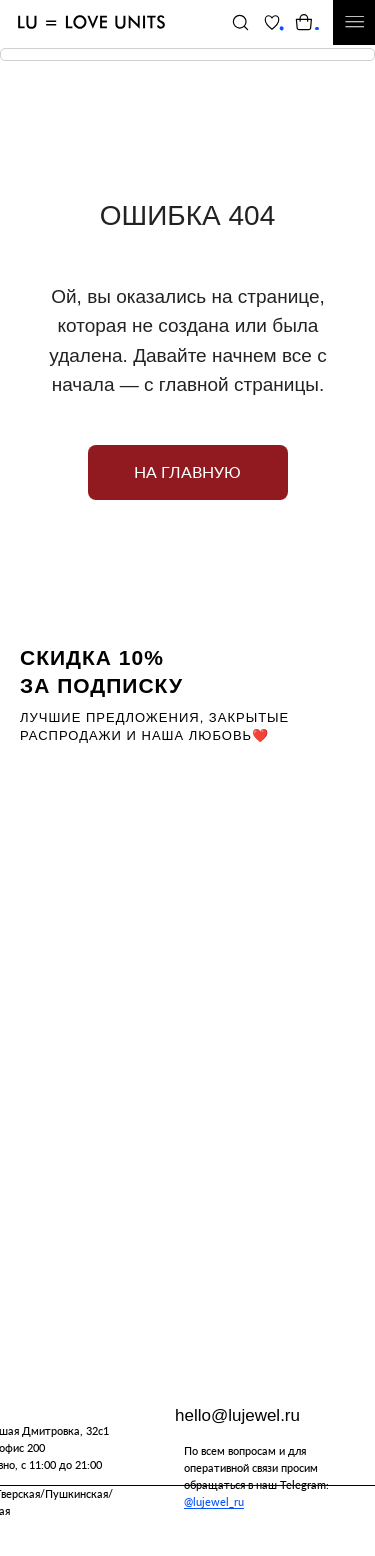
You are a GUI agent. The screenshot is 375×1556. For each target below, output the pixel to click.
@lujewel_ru (214, 1501)
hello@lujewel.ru (237, 1415)
